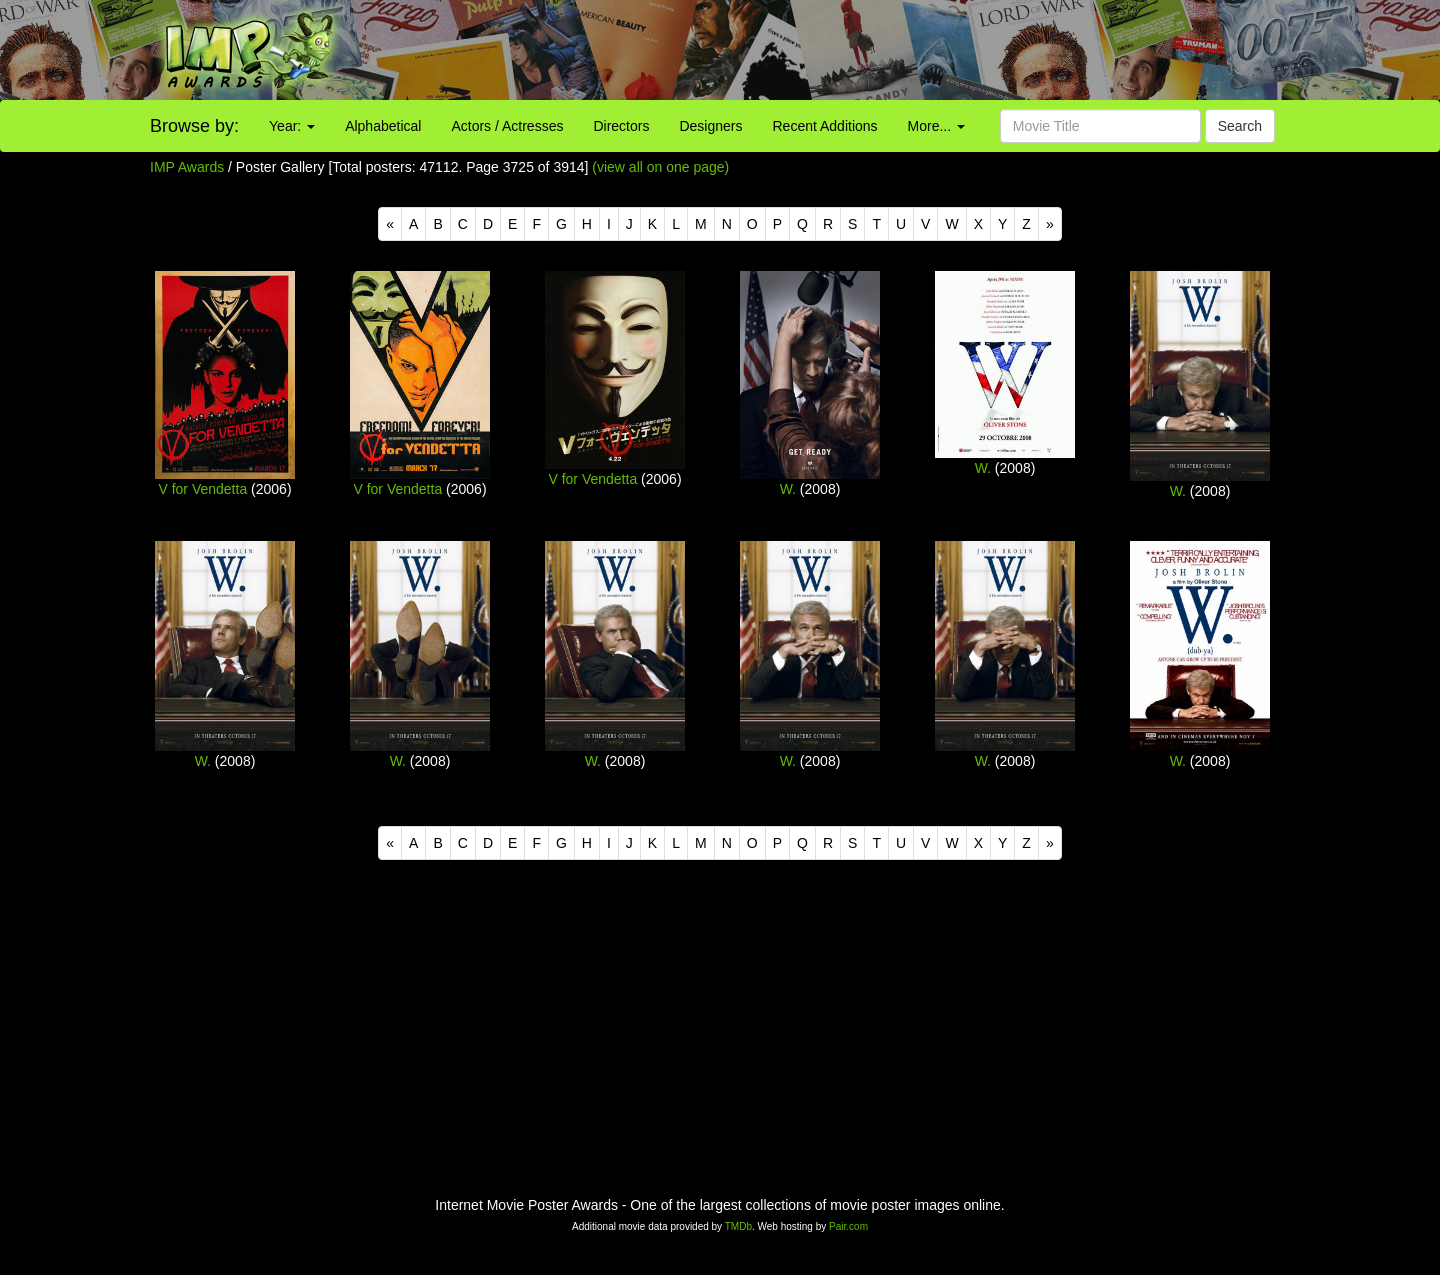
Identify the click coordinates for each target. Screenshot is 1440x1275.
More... (936, 126)
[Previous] (390, 224)
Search (1240, 126)
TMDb (738, 1226)
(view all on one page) (660, 167)
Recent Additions (825, 126)
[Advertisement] (900, 50)
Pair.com (848, 1226)
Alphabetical (383, 126)
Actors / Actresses (507, 126)
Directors (621, 126)
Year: (292, 126)
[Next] (1050, 224)
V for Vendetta (202, 489)
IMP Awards (187, 167)
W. (788, 489)
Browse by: (194, 126)
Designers (710, 126)
